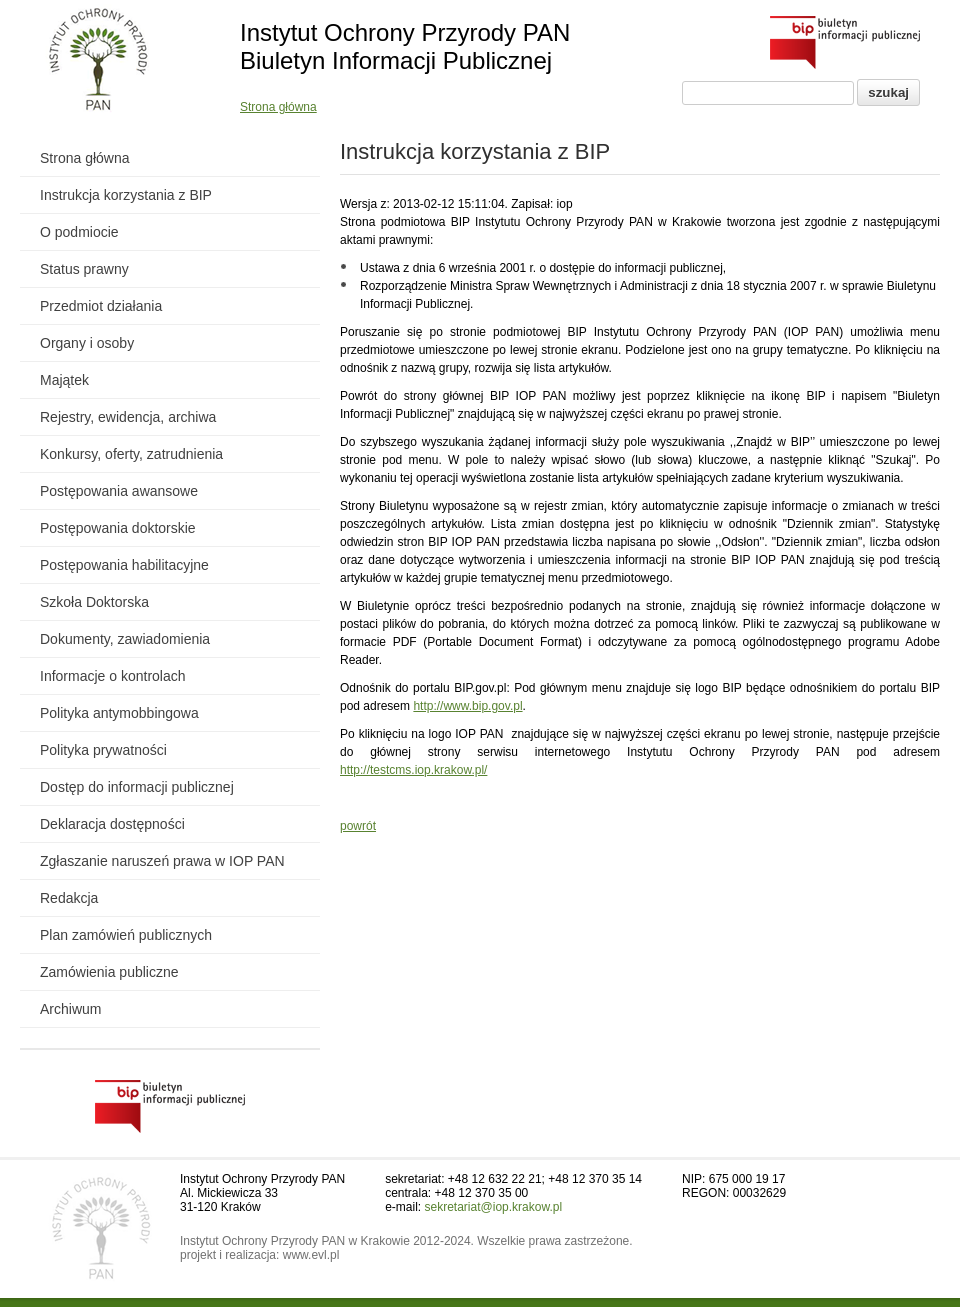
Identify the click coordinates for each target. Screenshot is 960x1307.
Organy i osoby (87, 343)
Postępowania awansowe (119, 491)
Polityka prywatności (103, 750)
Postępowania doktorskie (118, 528)
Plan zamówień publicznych (126, 935)
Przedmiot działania (101, 306)
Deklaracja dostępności (112, 824)
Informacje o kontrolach (113, 676)
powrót (358, 826)
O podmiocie (79, 232)
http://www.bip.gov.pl (467, 706)
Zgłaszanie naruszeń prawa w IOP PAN (162, 861)
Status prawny (84, 269)
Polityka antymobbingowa (119, 713)
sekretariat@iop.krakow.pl (494, 1207)
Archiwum (70, 1009)
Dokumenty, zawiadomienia (125, 639)
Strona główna (278, 107)
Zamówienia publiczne (109, 972)
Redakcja (69, 898)
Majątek (64, 380)
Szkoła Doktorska (94, 602)
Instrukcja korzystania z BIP (126, 195)
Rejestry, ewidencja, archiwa (128, 417)
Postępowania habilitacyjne (124, 565)
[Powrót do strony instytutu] (98, 61)
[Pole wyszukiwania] (768, 93)
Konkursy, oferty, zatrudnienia (131, 454)
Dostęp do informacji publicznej (137, 787)
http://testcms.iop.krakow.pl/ (413, 770)
